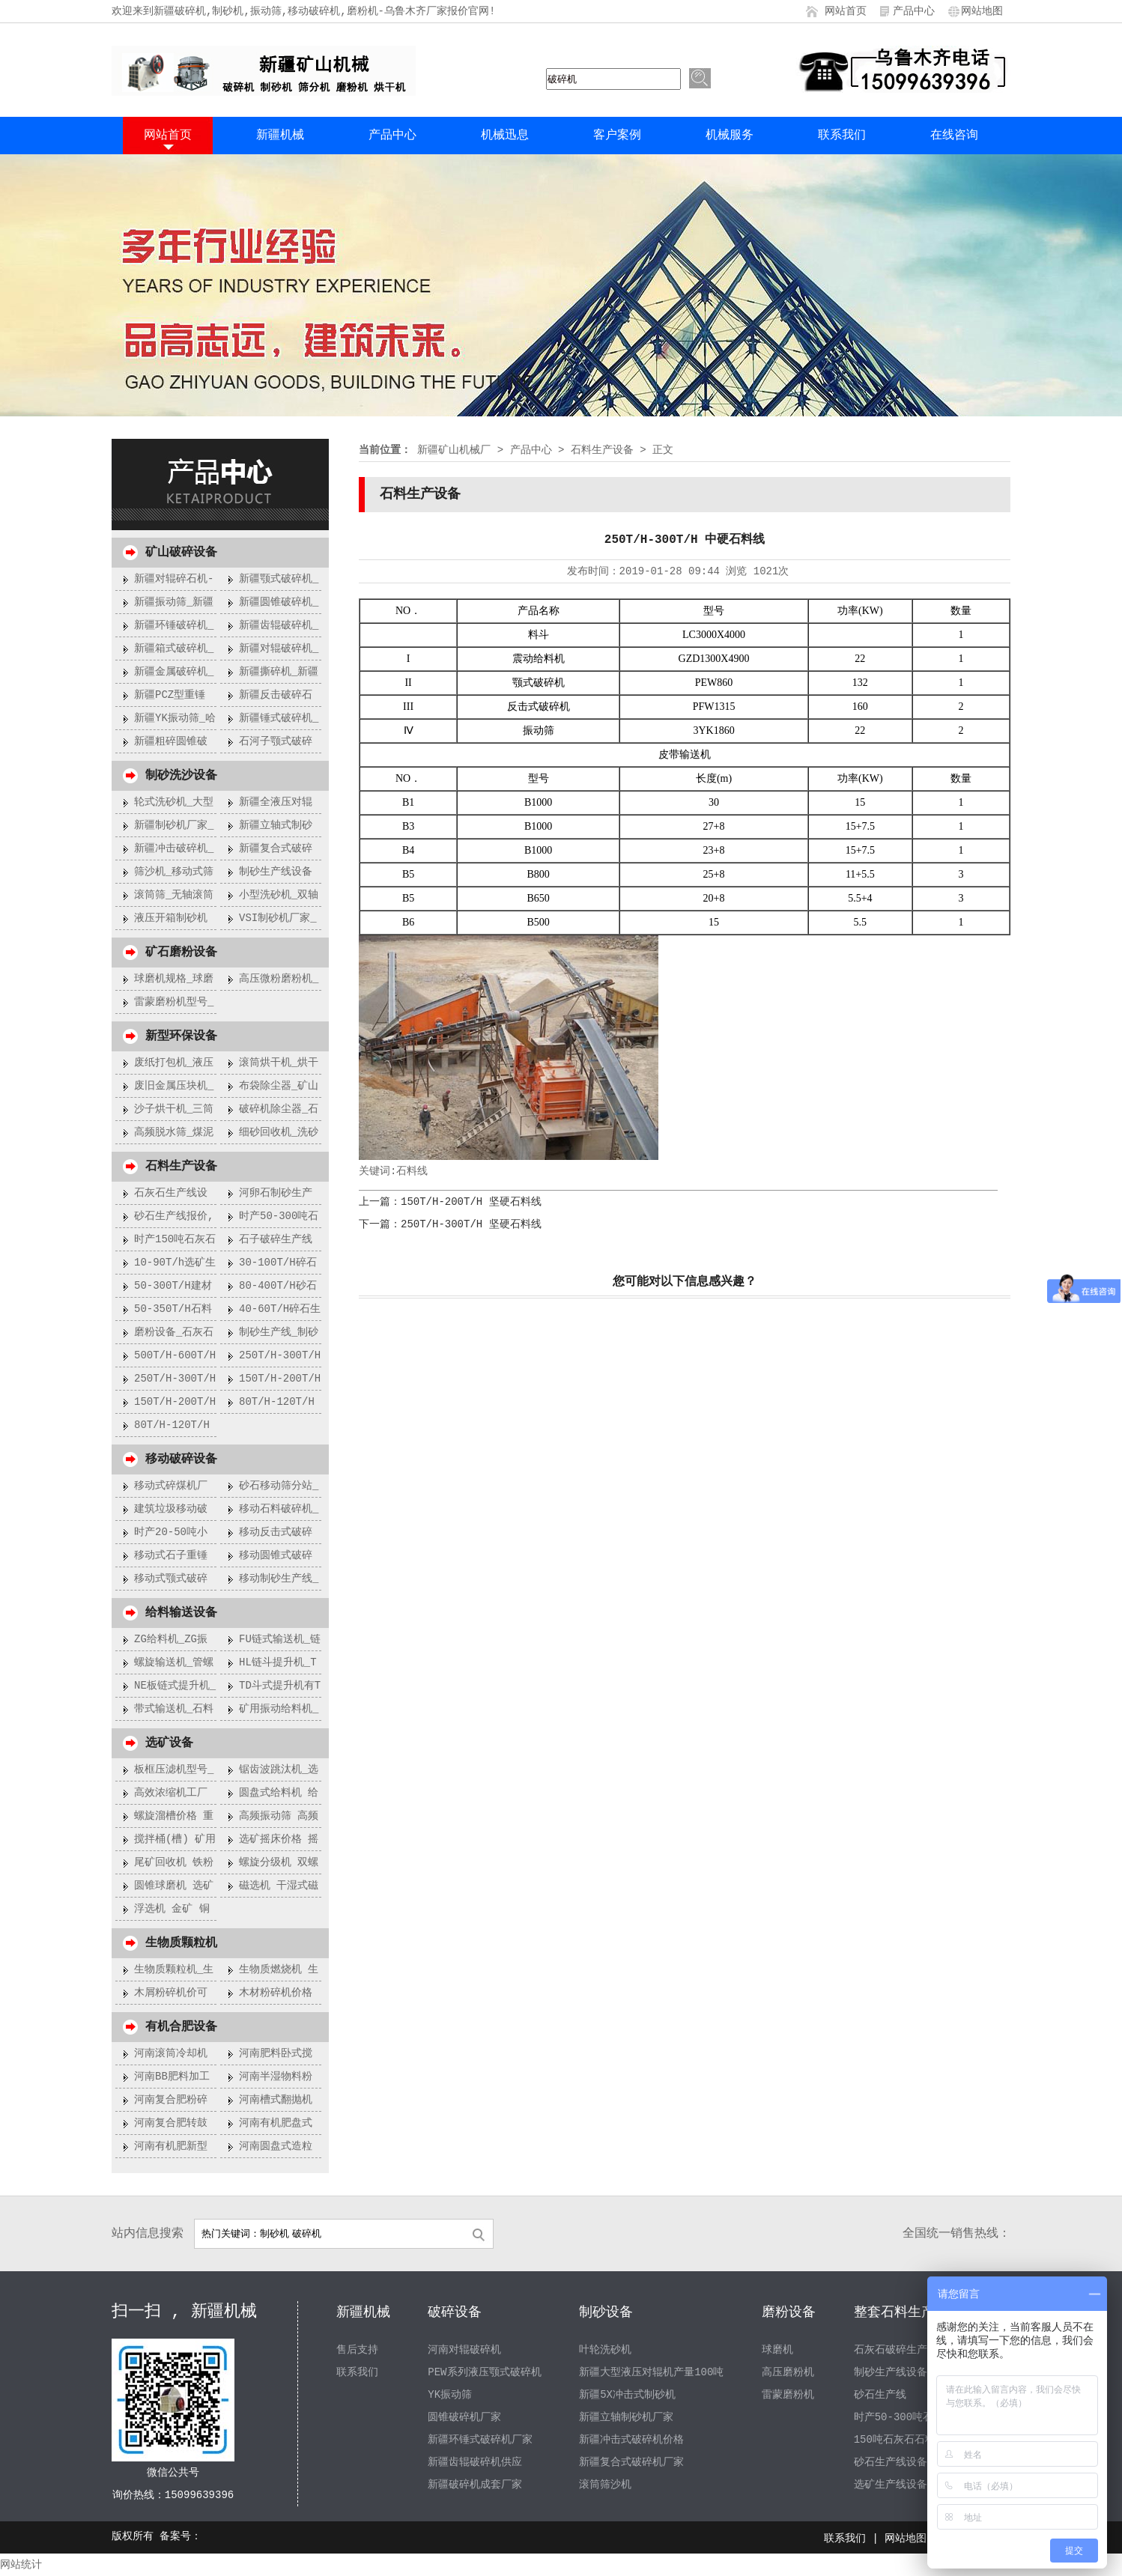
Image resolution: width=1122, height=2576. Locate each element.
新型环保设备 (181, 1036)
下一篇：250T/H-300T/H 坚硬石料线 (450, 1224)
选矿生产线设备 (890, 2485)
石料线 (412, 1171)
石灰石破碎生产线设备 (906, 2350)
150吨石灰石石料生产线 (910, 2440)
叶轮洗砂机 (605, 2350)
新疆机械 (280, 135)
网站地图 (982, 11)
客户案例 (617, 135)
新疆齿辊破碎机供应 (475, 2462)
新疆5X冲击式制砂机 (627, 2395)
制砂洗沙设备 (181, 776)
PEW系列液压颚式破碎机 (484, 2372)
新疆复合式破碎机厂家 (631, 2462)
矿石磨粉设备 (181, 952)
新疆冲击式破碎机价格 (631, 2440)
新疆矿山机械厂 (454, 450)
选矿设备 (169, 1743)
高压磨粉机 (788, 2372)
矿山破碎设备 (181, 552)
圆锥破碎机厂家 (464, 2417)
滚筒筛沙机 (605, 2485)
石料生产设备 (181, 1166)
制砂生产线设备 (890, 2372)
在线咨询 (954, 135)
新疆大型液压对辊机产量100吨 (651, 2372)
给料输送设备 (181, 1613)
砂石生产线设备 (890, 2462)
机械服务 (729, 135)
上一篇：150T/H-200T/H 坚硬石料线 (450, 1202)
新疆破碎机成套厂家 (475, 2485)
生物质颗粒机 (181, 1943)
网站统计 (21, 2565)
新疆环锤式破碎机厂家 (480, 2440)
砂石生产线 (880, 2395)
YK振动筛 (450, 2395)
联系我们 (842, 135)
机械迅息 (505, 135)
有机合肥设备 (181, 2027)
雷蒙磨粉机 (788, 2395)
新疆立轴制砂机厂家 (626, 2417)
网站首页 (846, 11)
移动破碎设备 (181, 1459)
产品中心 (914, 11)
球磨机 (777, 2350)
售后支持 (357, 2350)
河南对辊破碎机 (464, 2350)
